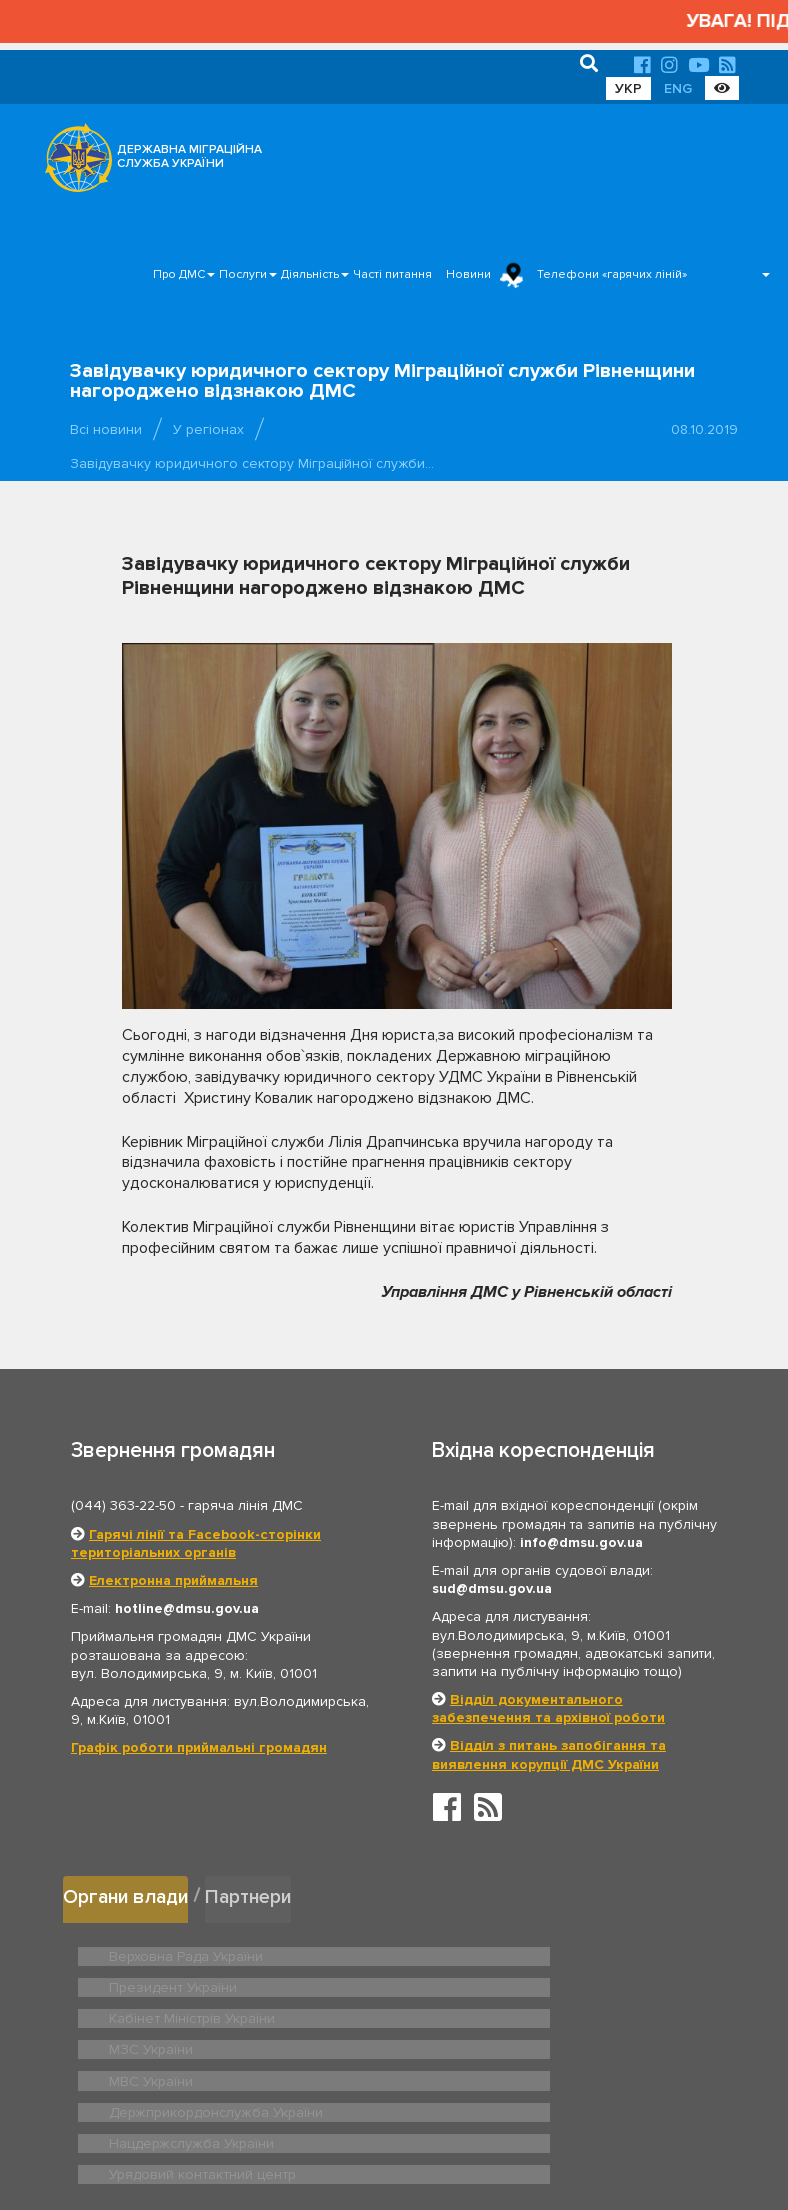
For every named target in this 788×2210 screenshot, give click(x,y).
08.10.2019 (704, 429)
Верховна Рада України (179, 1951)
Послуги (243, 274)
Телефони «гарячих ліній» (612, 274)
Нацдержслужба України (184, 2044)
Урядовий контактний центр (519, 2044)
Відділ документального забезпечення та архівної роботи (548, 1708)
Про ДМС (179, 274)
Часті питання (392, 274)
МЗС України (474, 1982)
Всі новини (106, 429)
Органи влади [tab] (130, 1894)
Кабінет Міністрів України (185, 1982)
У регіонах (208, 429)
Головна (382, 2133)
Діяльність (310, 274)
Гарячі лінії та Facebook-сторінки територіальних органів (196, 1543)
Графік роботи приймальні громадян (199, 1747)
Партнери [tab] (262, 1894)
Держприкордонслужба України (534, 2013)
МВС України (147, 2013)
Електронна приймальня (173, 1580)
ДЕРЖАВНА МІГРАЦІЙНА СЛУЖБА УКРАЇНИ (189, 156)
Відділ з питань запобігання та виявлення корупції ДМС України (549, 1754)
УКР (628, 88)
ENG (678, 88)
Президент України (494, 1951)
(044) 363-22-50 (123, 1505)
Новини (468, 274)
